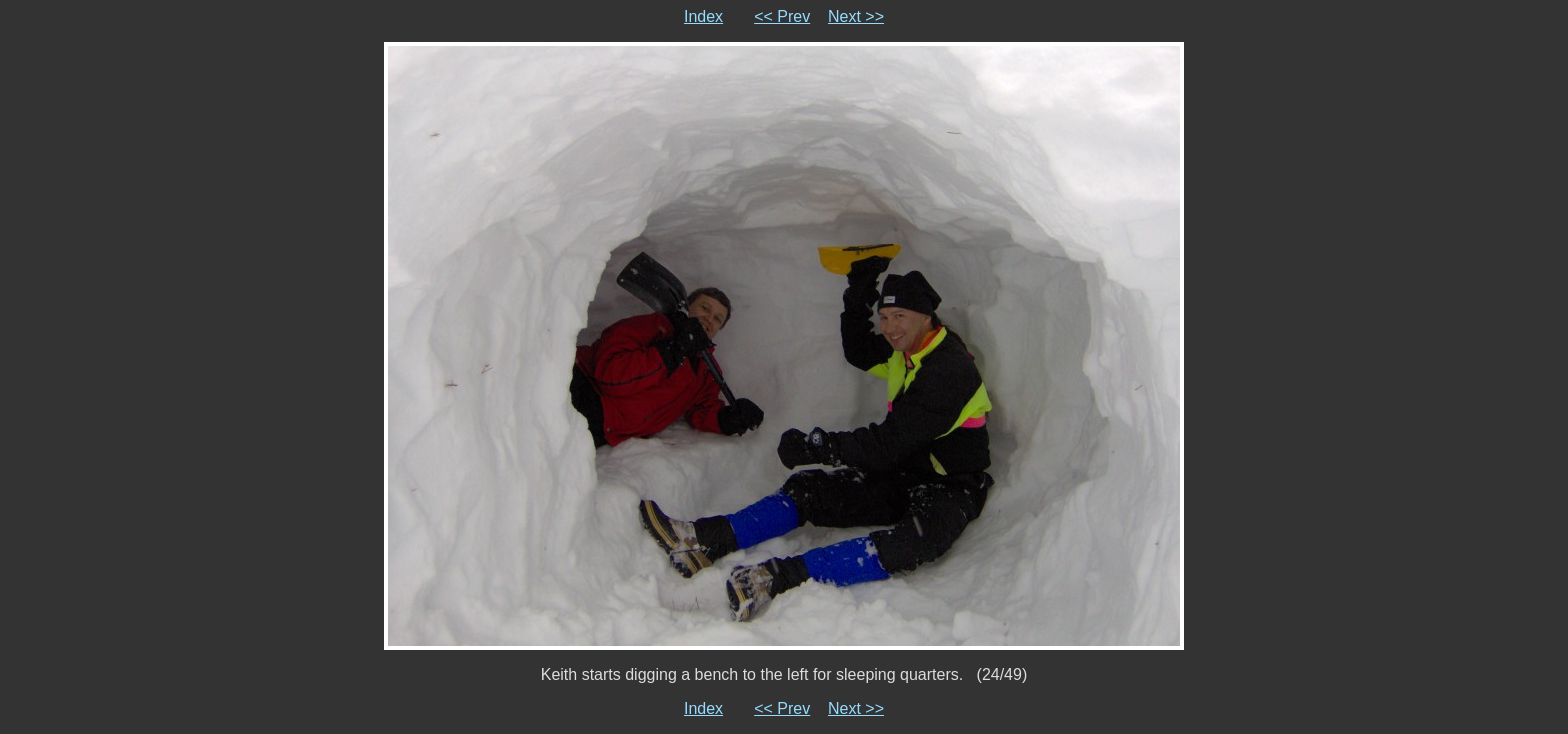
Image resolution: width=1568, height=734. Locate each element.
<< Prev (782, 16)
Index (703, 16)
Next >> (856, 16)
